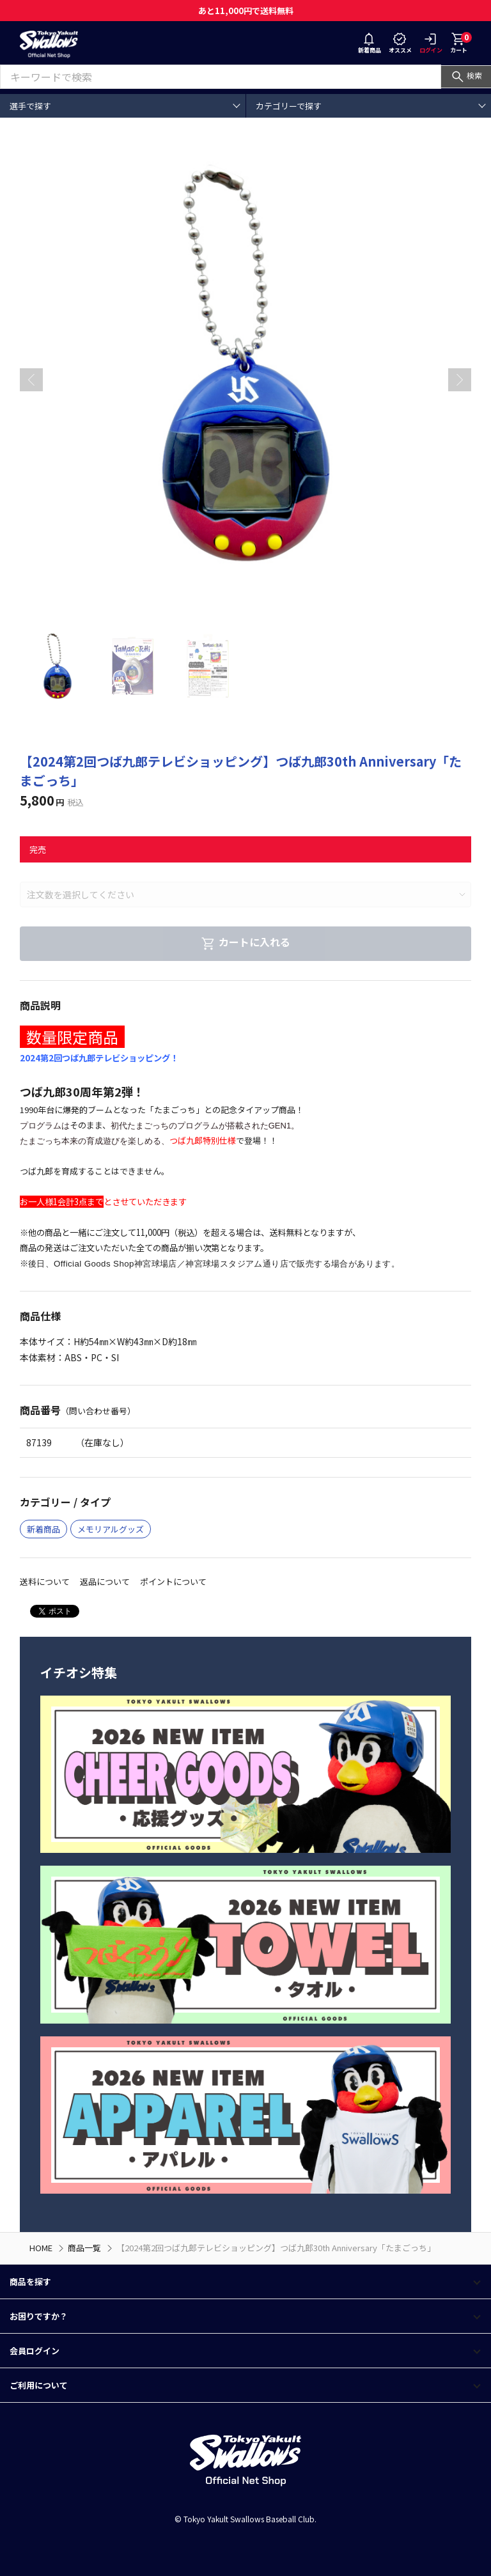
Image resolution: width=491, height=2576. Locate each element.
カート (460, 42)
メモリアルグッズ (110, 1529)
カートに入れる (245, 941)
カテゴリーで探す (289, 106)
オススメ (400, 44)
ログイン (430, 44)
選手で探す (30, 106)
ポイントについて (173, 1581)
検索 (466, 75)
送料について (45, 1581)
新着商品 (369, 44)
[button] (459, 379)
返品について (105, 1581)
